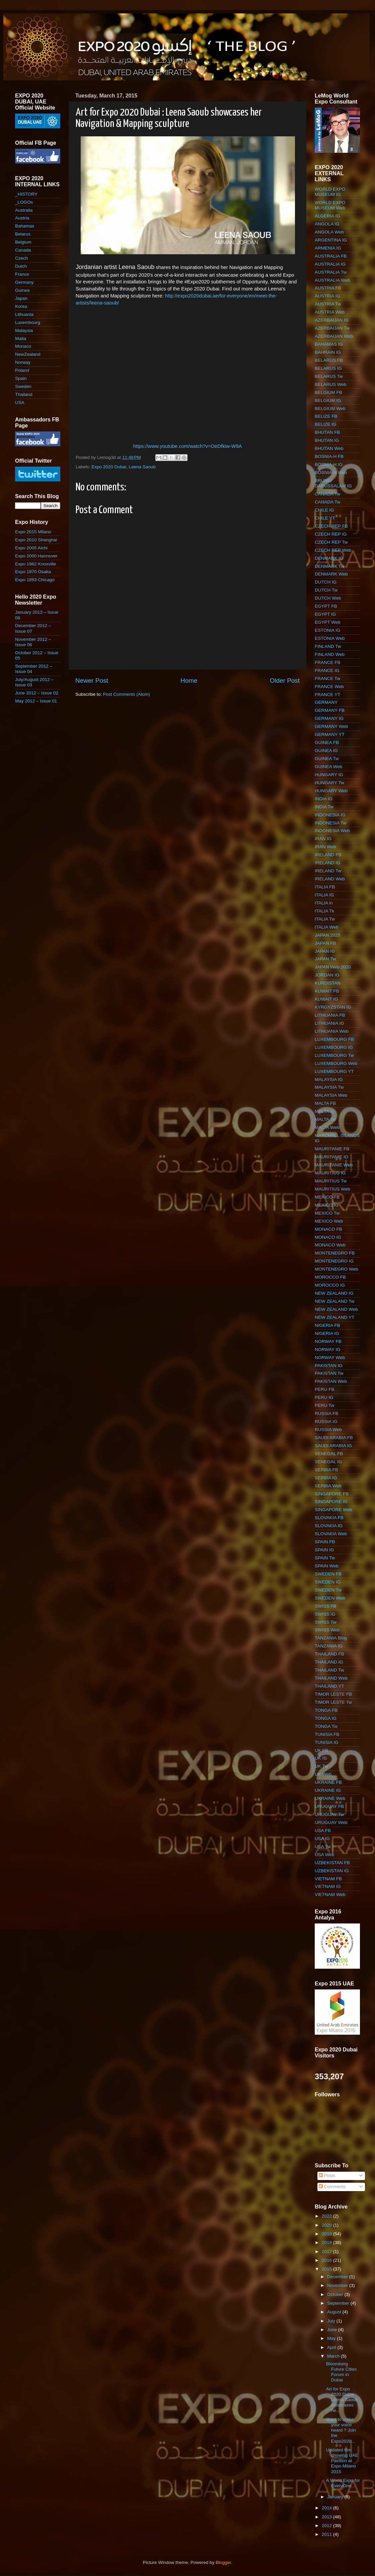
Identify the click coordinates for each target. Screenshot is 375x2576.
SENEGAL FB (329, 1453)
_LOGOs (24, 202)
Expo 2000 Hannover (36, 555)
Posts (327, 2175)
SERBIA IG (326, 1477)
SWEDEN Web (330, 1598)
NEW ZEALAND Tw (334, 1301)
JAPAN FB (325, 943)
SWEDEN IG (328, 1581)
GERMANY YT (330, 734)
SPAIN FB (325, 1541)
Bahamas (24, 225)
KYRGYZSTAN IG (333, 1007)
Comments (332, 2186)
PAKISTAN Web (331, 1381)
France (22, 274)
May (332, 2338)
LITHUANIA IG (329, 1023)
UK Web (323, 1774)
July (331, 2320)
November (338, 2285)
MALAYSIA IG (329, 1079)
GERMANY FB (330, 710)
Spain (21, 378)
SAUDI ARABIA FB (334, 1437)
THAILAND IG (329, 1662)
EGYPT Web (328, 622)
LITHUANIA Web (332, 1031)
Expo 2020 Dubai (108, 466)
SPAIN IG (324, 1549)
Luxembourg (27, 322)
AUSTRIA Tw (328, 304)
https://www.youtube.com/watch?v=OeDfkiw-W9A (187, 446)
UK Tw (321, 1766)
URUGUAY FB (329, 1806)
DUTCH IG (325, 582)
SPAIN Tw (325, 1557)
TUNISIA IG (327, 1742)
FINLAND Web (330, 654)
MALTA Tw (325, 1119)
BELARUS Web (330, 384)
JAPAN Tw (325, 958)
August (335, 2311)
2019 (327, 2233)
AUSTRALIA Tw (331, 272)
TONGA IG (325, 1718)
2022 (327, 2216)
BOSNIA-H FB (329, 456)
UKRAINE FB (328, 1782)
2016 (327, 2260)
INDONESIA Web (332, 830)
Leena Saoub (142, 466)
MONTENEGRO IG (334, 1261)
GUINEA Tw (327, 758)
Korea (21, 306)
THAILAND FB (329, 1653)
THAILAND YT (329, 1686)
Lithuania (24, 314)
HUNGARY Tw (329, 782)
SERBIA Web (328, 1485)
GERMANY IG (329, 718)
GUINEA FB (327, 742)
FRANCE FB (328, 662)
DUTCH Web (328, 598)
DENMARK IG (329, 558)
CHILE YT (325, 518)
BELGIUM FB (328, 392)
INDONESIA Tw (330, 822)
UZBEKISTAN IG (332, 1870)
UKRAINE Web (330, 1798)
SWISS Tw (325, 1622)
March (334, 2356)
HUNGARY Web (331, 790)
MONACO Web (330, 1244)
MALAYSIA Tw (329, 1087)
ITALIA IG (324, 894)
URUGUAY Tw (329, 1814)
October (336, 2294)
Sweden (23, 386)
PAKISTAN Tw (329, 1373)
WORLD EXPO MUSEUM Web (330, 205)
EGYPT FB (326, 606)
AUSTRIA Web (330, 312)
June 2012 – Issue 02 (36, 692)
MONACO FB (328, 1229)
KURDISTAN (328, 983)
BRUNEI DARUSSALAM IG (333, 483)
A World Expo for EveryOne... (343, 2483)
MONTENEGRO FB (335, 1253)
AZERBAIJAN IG (332, 320)
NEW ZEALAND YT (334, 1317)
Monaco (23, 346)
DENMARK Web (331, 574)
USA (19, 402)
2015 (327, 2269)
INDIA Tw (324, 806)
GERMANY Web (331, 726)
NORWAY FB (328, 1341)
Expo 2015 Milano (33, 531)
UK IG (321, 1758)
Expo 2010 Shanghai (36, 539)
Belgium (23, 242)
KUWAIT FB (327, 991)
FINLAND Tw (328, 646)
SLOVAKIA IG (329, 1525)
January (336, 2496)
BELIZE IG (325, 424)
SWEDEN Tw (328, 1589)
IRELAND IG (328, 862)
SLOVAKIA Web (331, 1533)
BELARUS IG (328, 368)
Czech (21, 258)
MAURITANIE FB (332, 1148)
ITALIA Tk (324, 910)
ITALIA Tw (325, 919)
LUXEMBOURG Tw (334, 1055)
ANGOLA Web (329, 231)
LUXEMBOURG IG (334, 1047)
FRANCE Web (329, 686)
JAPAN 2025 (327, 935)
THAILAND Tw (329, 1670)
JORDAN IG (327, 974)
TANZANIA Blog (331, 1637)
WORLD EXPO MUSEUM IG (330, 192)
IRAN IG (323, 838)
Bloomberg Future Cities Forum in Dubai (341, 2372)
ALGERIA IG (327, 215)
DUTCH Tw (326, 590)
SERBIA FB (326, 1469)
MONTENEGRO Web (336, 1269)
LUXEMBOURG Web (336, 1063)
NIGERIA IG (327, 1333)
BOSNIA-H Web (331, 472)
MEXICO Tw (327, 1213)
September (339, 2303)
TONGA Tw (326, 1726)
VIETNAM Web (330, 1894)
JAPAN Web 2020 (333, 966)
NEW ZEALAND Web (336, 1309)
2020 (327, 2225)
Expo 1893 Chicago (35, 579)
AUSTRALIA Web (332, 280)
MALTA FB (325, 1103)
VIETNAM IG (328, 1886)
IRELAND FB (328, 854)
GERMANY (326, 702)
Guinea (22, 290)
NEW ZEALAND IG (334, 1293)
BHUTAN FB (327, 432)
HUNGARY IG (329, 774)
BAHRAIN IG (328, 352)
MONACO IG (328, 1237)
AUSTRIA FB (328, 287)
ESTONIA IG (327, 630)
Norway (22, 362)
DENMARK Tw (329, 566)
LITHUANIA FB (330, 1015)
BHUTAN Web (329, 448)
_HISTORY (26, 194)
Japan (21, 298)
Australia (24, 210)
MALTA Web (327, 1127)
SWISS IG (325, 1614)
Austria (22, 217)
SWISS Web (327, 1629)
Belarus (22, 233)
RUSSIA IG (326, 1421)
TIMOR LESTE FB (333, 1694)
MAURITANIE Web (334, 1164)
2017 (327, 2251)
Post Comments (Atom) (126, 694)
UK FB (321, 1750)
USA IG (322, 1838)
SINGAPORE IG (331, 1501)
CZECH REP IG (331, 534)
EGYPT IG (325, 614)
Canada (23, 250)
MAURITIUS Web (332, 1189)
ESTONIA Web (330, 638)
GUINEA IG (326, 750)
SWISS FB (325, 1606)
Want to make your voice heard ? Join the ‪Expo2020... (341, 2430)
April (332, 2347)
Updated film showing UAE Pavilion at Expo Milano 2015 (342, 2460)
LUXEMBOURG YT (334, 1071)
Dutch (21, 266)
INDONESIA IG (330, 814)
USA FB (323, 1830)
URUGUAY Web (331, 1822)
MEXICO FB (327, 1197)
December (338, 2276)
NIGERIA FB (327, 1325)
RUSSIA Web (328, 1429)
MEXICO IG (327, 1205)
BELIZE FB (326, 416)
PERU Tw (324, 1405)
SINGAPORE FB (332, 1493)
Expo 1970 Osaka (33, 571)
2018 (327, 2242)
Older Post (285, 680)
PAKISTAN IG (329, 1365)
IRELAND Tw (328, 870)
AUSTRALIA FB (331, 256)
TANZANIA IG (329, 1645)
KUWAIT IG (326, 999)
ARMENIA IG (328, 248)
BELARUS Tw (329, 376)
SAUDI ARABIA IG (333, 1445)
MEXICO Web (329, 1221)
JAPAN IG (325, 951)
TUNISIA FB (327, 1734)
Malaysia (24, 330)
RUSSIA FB (327, 1413)
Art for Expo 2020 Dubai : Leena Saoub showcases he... (342, 2399)
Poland (22, 370)
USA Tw (323, 1846)
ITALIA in (324, 902)
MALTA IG (325, 1111)
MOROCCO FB (330, 1277)
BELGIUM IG (328, 400)
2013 (327, 2516)
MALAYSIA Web (331, 1095)
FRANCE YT (327, 694)
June (332, 2329)
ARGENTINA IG (331, 240)
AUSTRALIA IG (330, 264)
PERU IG (324, 1397)
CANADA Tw (327, 493)
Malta (20, 338)
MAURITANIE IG (331, 1156)
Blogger (223, 2562)
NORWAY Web (330, 1357)
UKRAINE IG (328, 1790)
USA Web (324, 1854)
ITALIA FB (325, 886)
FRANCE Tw (327, 678)
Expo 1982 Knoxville (35, 563)
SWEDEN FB (328, 1573)
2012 (327, 2525)
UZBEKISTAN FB (332, 1862)
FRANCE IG (327, 670)
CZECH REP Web (333, 550)
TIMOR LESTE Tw (333, 1702)
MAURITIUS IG (330, 1172)
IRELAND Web (330, 878)
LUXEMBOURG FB (334, 1039)
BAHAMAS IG (329, 344)
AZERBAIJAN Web (334, 336)
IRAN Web (325, 846)
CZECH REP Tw (331, 542)
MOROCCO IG (330, 1285)
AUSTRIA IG (327, 295)
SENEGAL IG (328, 1461)
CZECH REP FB (331, 526)
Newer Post (91, 680)
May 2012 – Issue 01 (36, 700)
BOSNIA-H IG (329, 464)
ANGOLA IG (327, 223)
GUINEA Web (328, 766)
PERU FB (324, 1389)
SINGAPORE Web (333, 1509)
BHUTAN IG (327, 440)
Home (188, 680)
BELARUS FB (329, 360)
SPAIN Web (327, 1565)
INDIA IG (323, 798)
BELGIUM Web (330, 408)
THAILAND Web (331, 1678)
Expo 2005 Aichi (31, 547)
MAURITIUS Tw (331, 1180)
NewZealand (28, 354)
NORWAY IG (328, 1349)
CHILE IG (324, 510)
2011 (327, 2534)
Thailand (23, 394)
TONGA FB (326, 1710)
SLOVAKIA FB (329, 1517)
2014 (327, 2507)
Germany (24, 282)
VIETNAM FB (328, 1878)
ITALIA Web (327, 927)
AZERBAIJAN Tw (332, 328)
